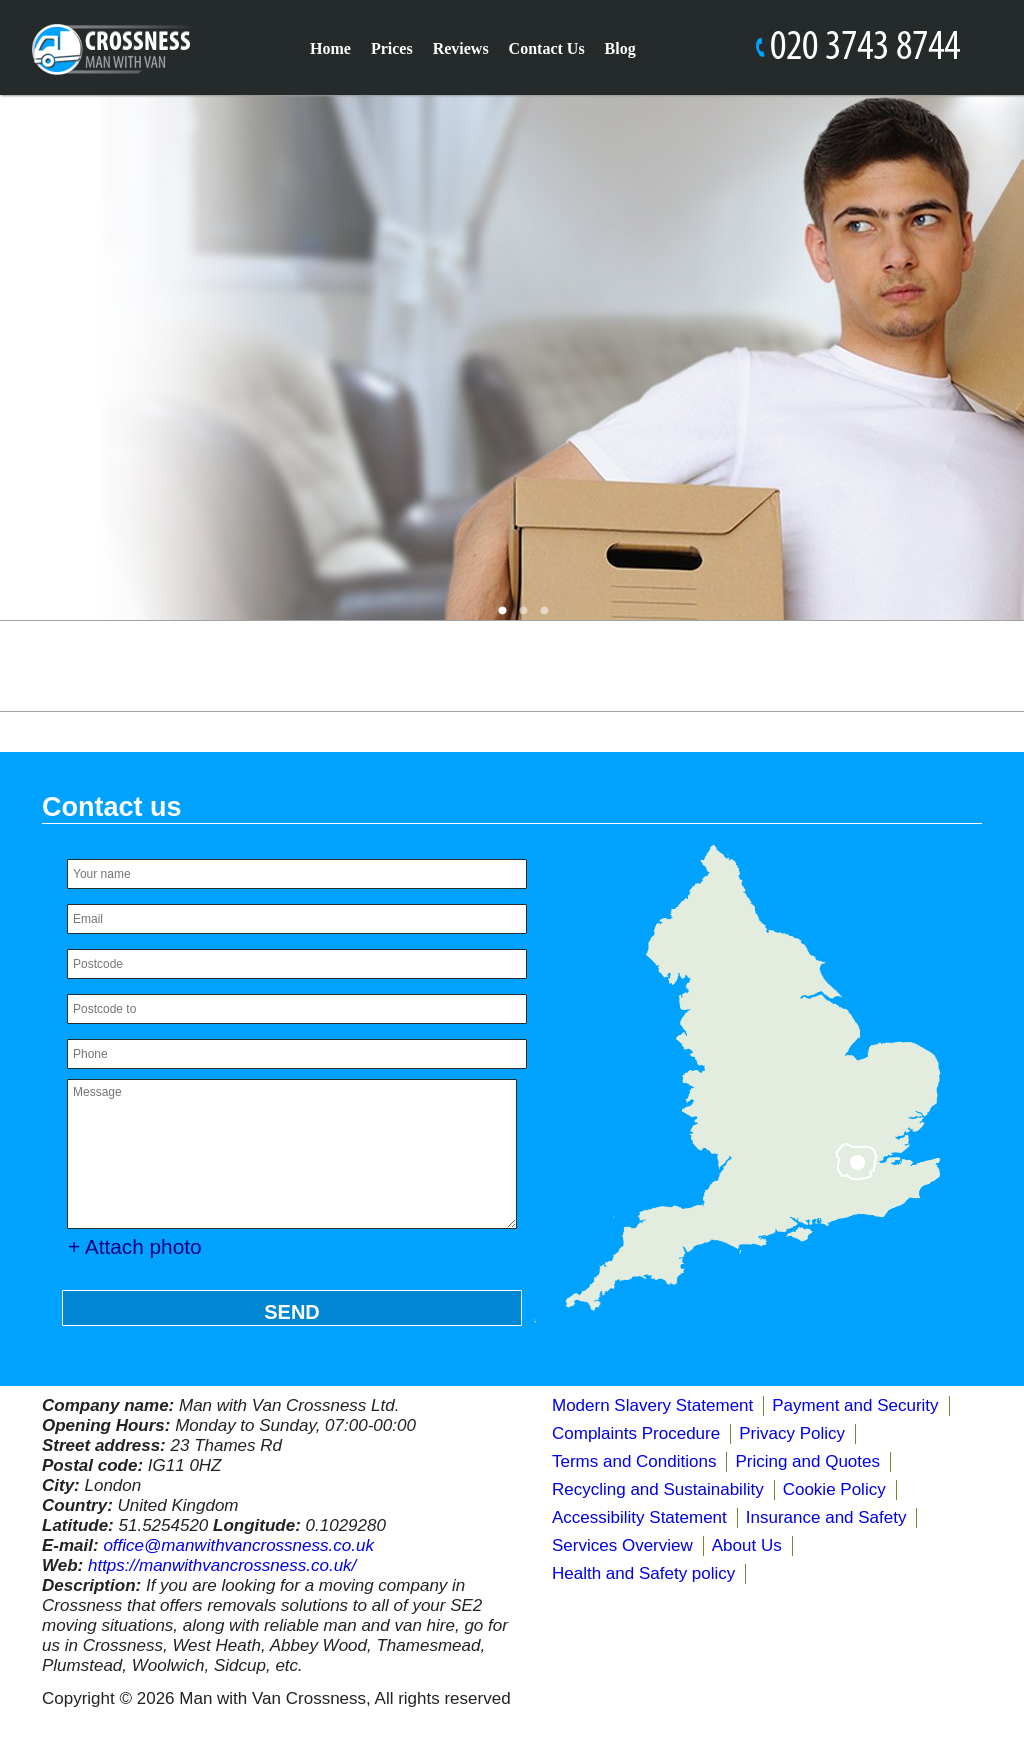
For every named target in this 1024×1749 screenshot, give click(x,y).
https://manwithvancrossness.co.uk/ (222, 1565)
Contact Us (547, 48)
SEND (292, 1312)
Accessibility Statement (639, 1517)
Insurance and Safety (826, 1517)
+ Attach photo (135, 1246)
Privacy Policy (792, 1433)
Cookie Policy (834, 1489)
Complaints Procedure (636, 1433)
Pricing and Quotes (807, 1461)
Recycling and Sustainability (658, 1489)
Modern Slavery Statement (652, 1405)
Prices (392, 48)
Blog (620, 48)
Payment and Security (855, 1405)
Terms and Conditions (634, 1461)
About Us (747, 1545)
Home (330, 48)
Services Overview (622, 1545)
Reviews (461, 48)
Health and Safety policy (643, 1573)
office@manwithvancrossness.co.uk (238, 1545)
